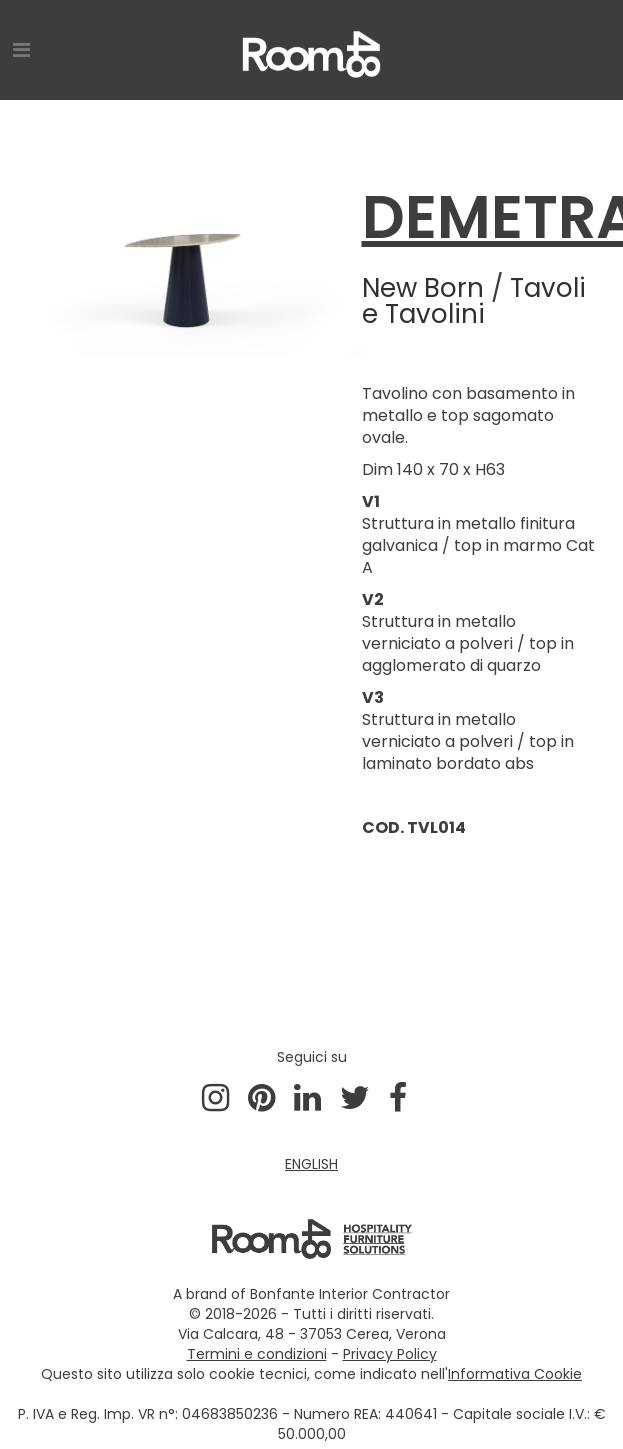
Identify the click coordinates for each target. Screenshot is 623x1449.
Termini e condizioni (257, 1354)
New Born (423, 288)
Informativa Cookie (515, 1374)
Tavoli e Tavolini (474, 301)
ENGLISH (311, 1164)
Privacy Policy (390, 1354)
